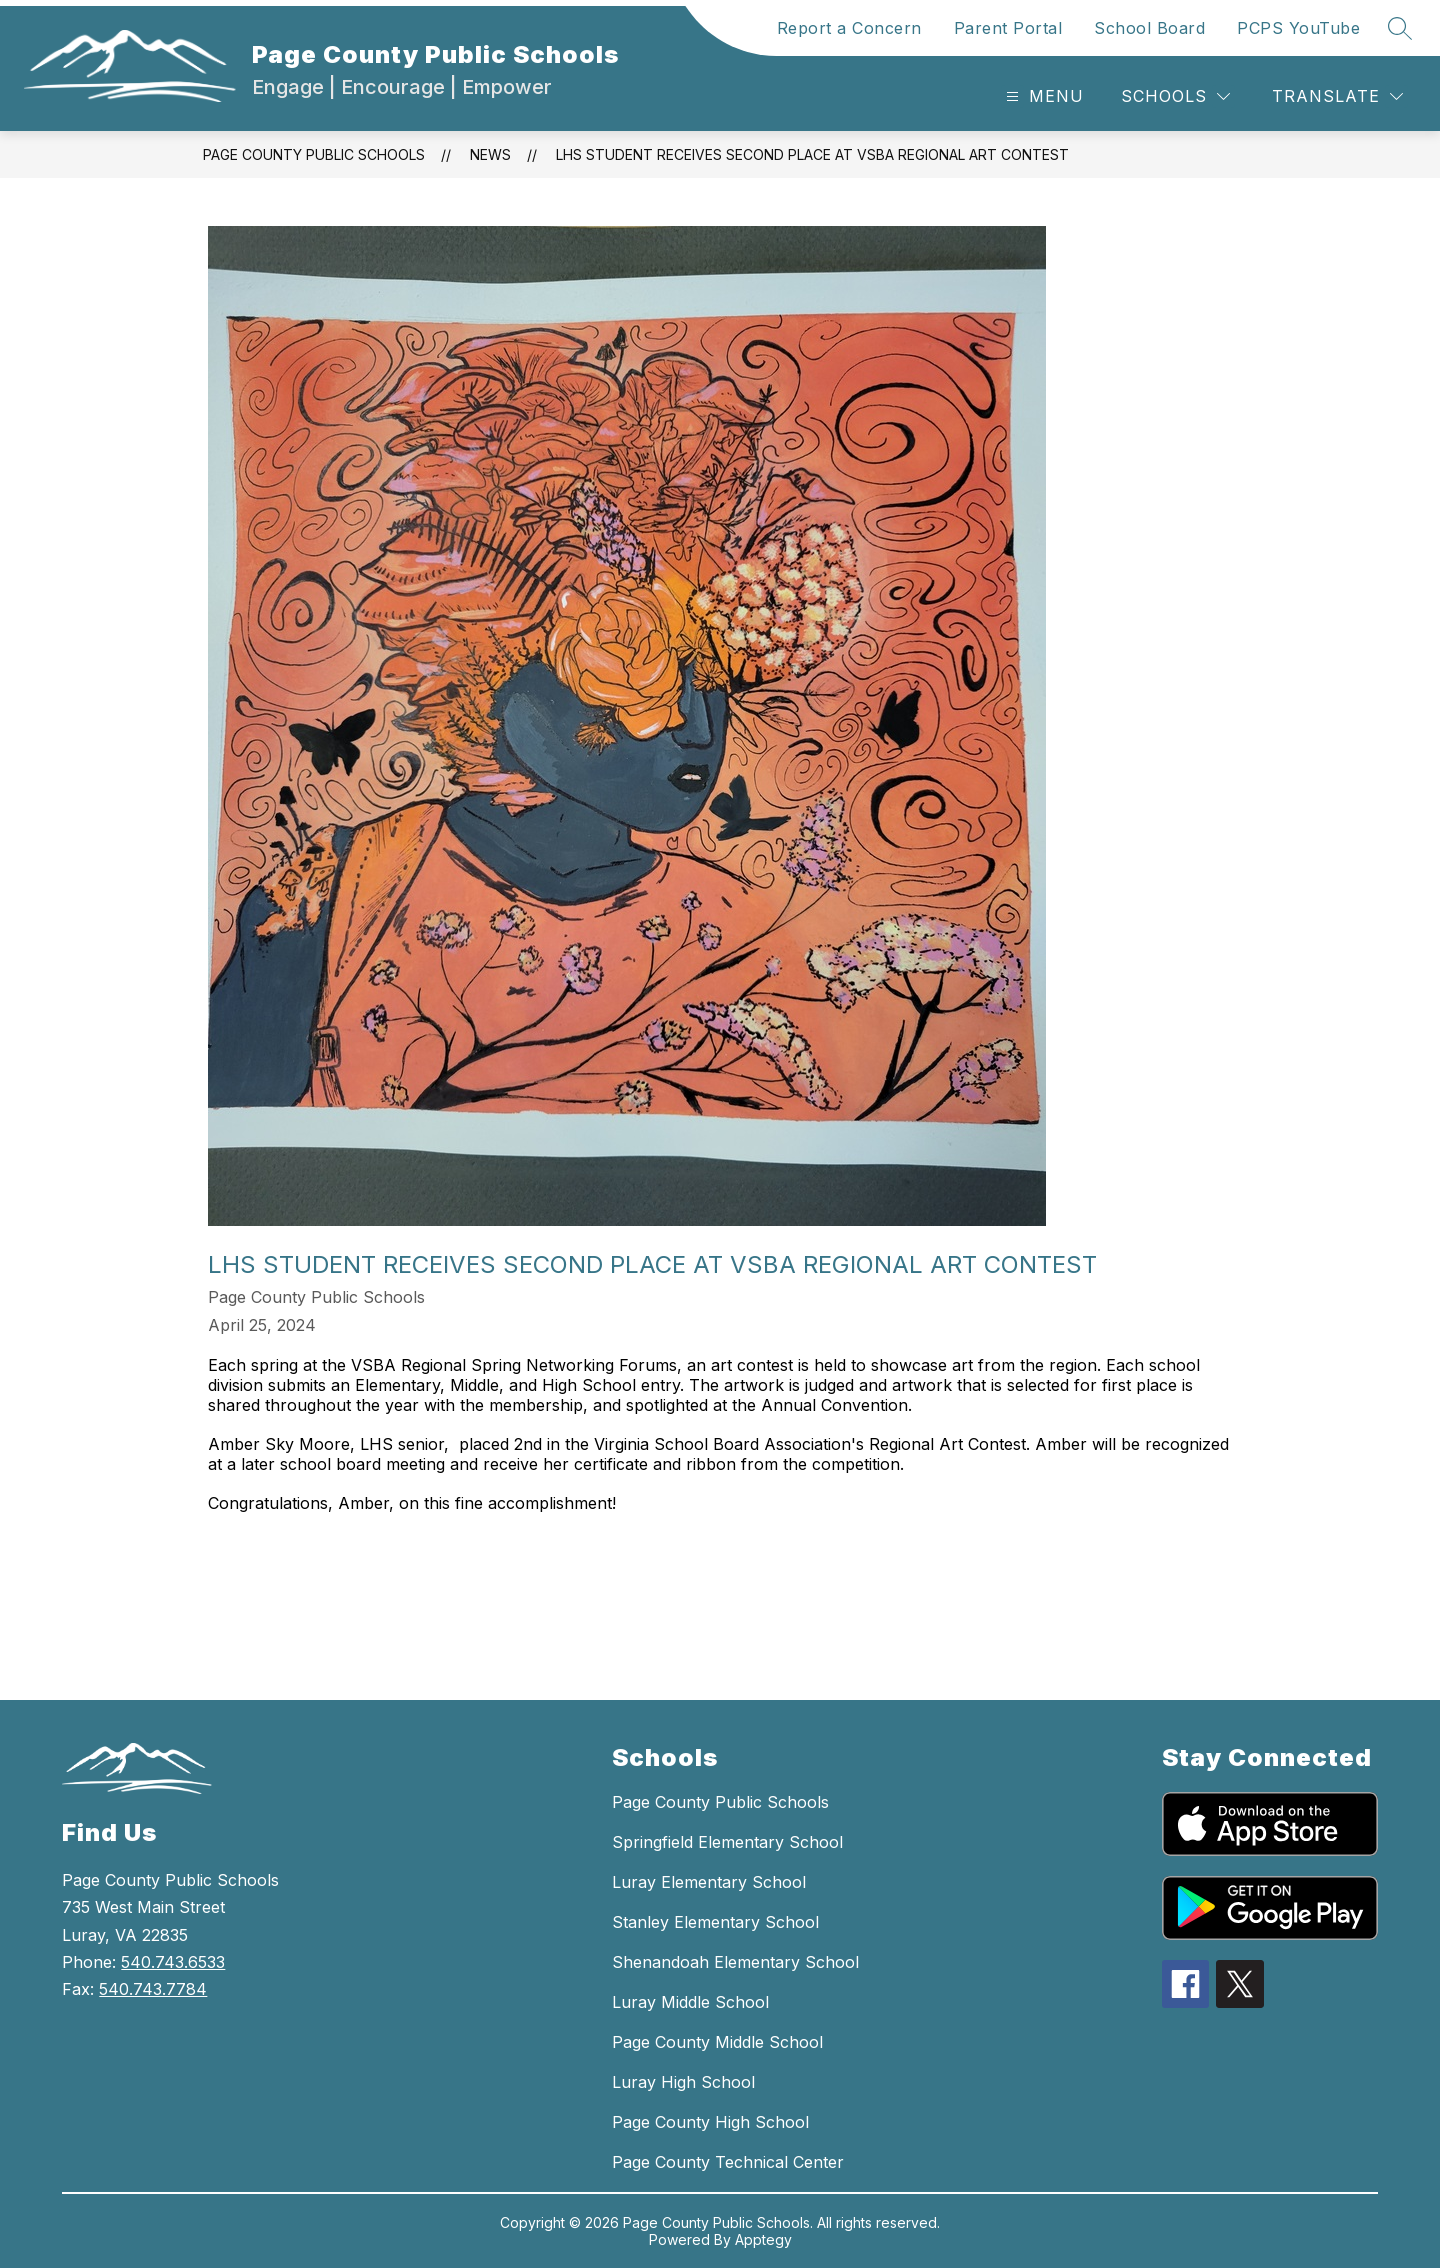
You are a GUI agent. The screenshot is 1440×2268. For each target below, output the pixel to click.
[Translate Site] (1337, 96)
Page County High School (710, 2122)
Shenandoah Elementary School (735, 1962)
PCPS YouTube (1298, 28)
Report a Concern (849, 28)
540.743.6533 (173, 1962)
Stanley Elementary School (715, 1922)
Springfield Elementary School (727, 1842)
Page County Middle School (717, 2042)
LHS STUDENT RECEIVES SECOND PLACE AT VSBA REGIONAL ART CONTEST (812, 154)
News (490, 154)
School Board (1149, 28)
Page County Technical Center (728, 2162)
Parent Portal (1008, 28)
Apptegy (763, 2239)
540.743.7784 (153, 1989)
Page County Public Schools (314, 154)
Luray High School (683, 2082)
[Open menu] (1042, 96)
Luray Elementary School (709, 1882)
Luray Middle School (690, 2002)
